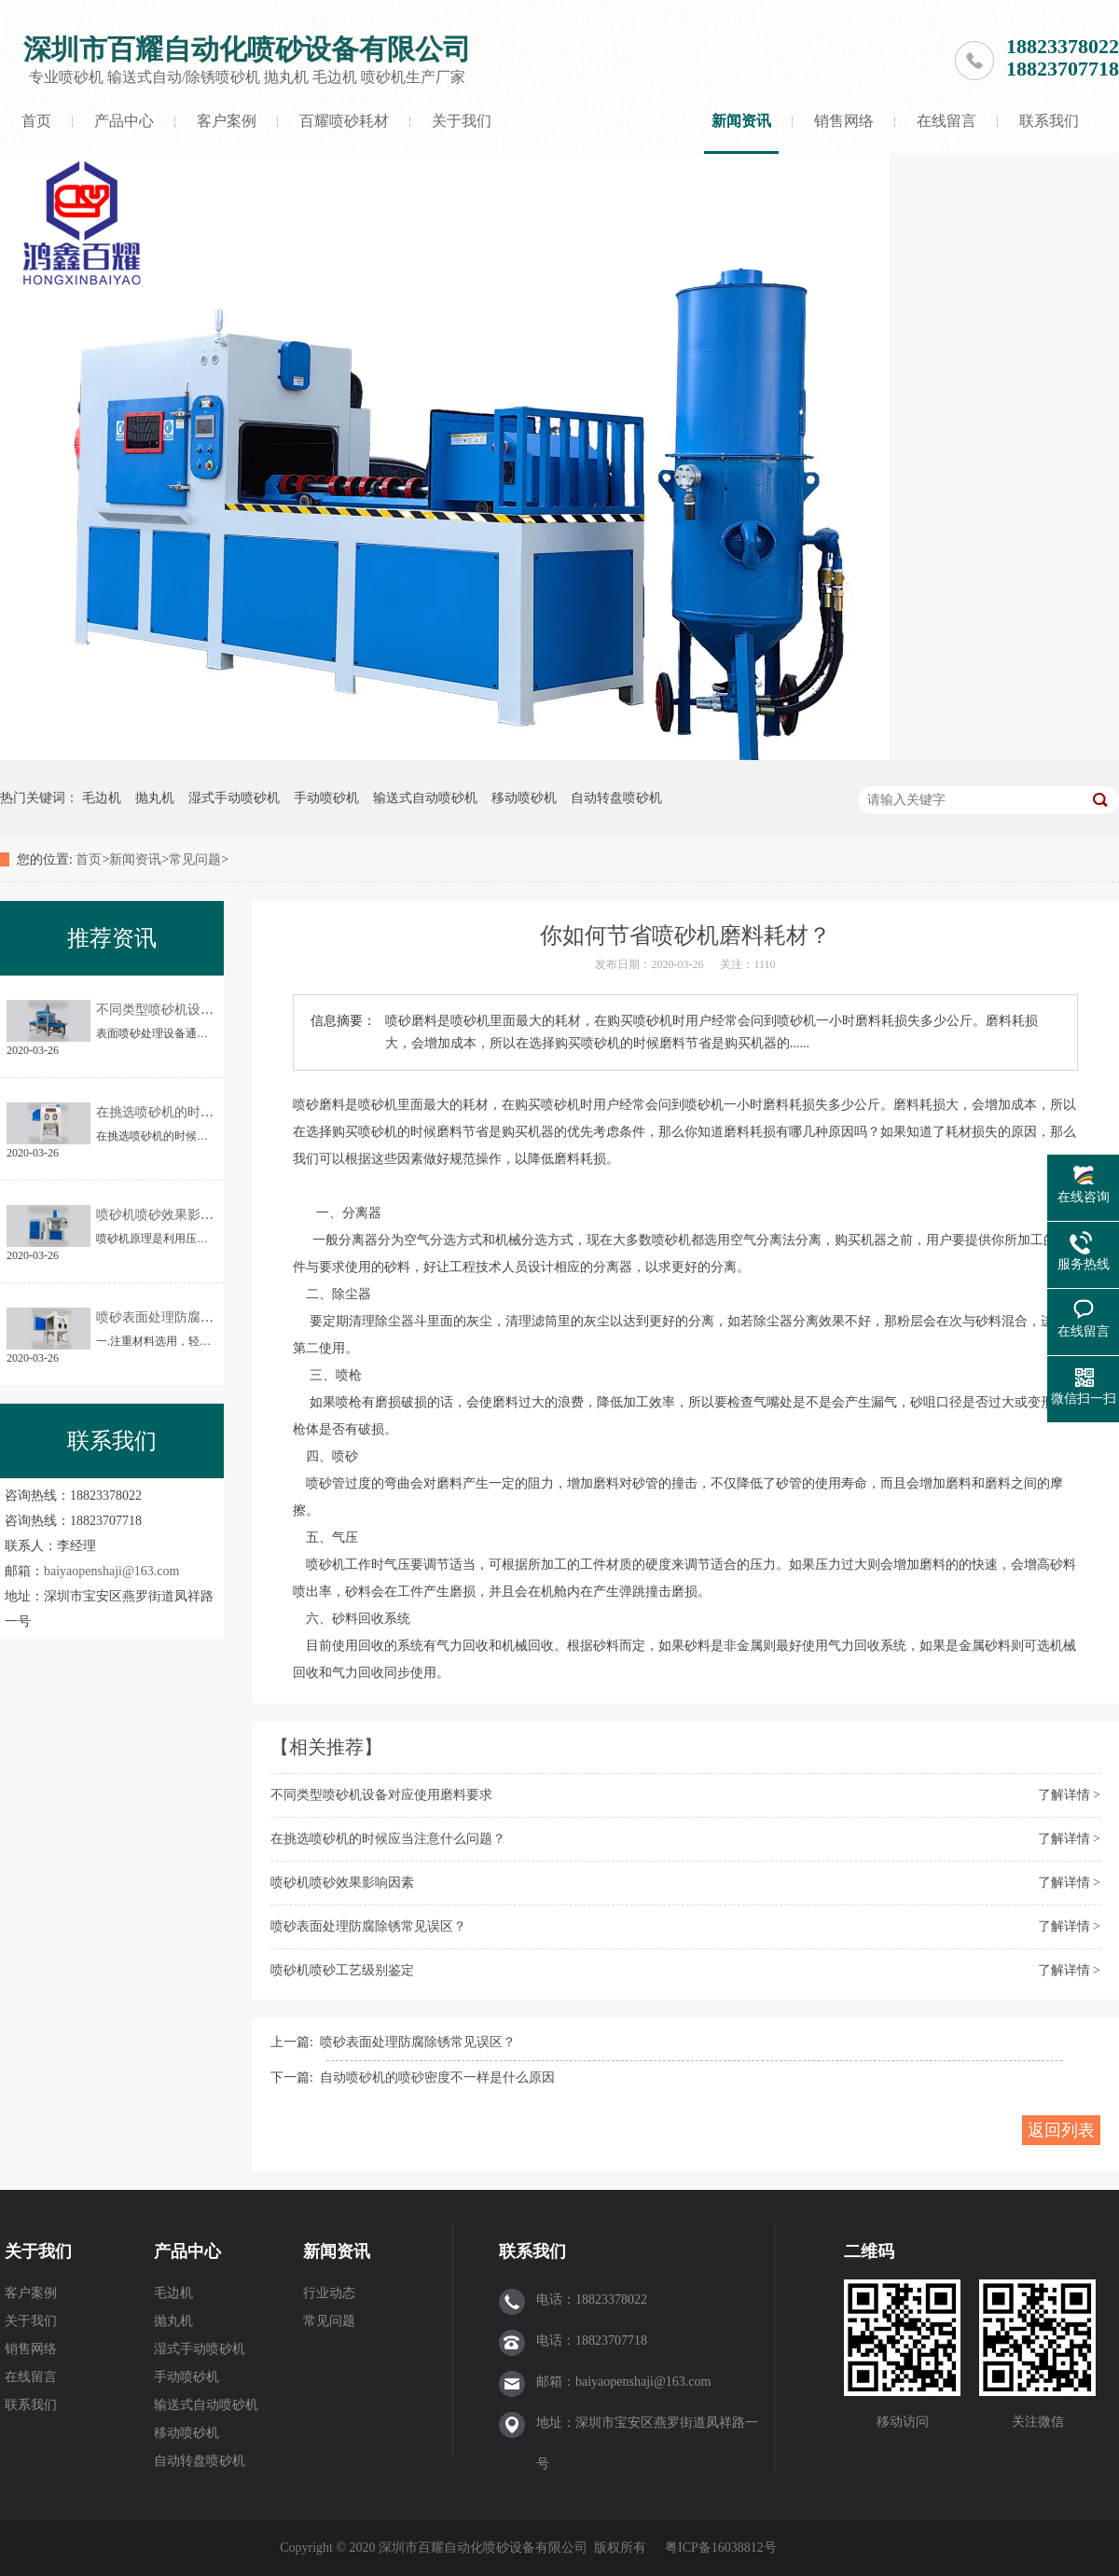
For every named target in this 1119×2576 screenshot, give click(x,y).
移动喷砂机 (524, 798)
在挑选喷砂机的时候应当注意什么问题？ (387, 1839)
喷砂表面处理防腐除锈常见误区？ (368, 1926)
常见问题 (195, 859)
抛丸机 (154, 798)
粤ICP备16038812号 (721, 2548)
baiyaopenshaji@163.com (111, 1571)
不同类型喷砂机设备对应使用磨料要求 (381, 1795)
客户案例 (226, 121)
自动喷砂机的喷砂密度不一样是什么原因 (437, 2077)
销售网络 (844, 121)
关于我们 (461, 121)
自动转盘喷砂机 (616, 798)
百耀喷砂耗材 (344, 121)
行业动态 (329, 2293)
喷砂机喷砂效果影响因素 (342, 1883)
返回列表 (1061, 2130)
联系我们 (1049, 121)
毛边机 (101, 798)
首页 (36, 121)
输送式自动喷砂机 (425, 798)
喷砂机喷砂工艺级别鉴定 (342, 1970)
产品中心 (124, 121)
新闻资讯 (741, 121)
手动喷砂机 (326, 798)
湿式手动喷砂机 (234, 798)
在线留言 (946, 121)
